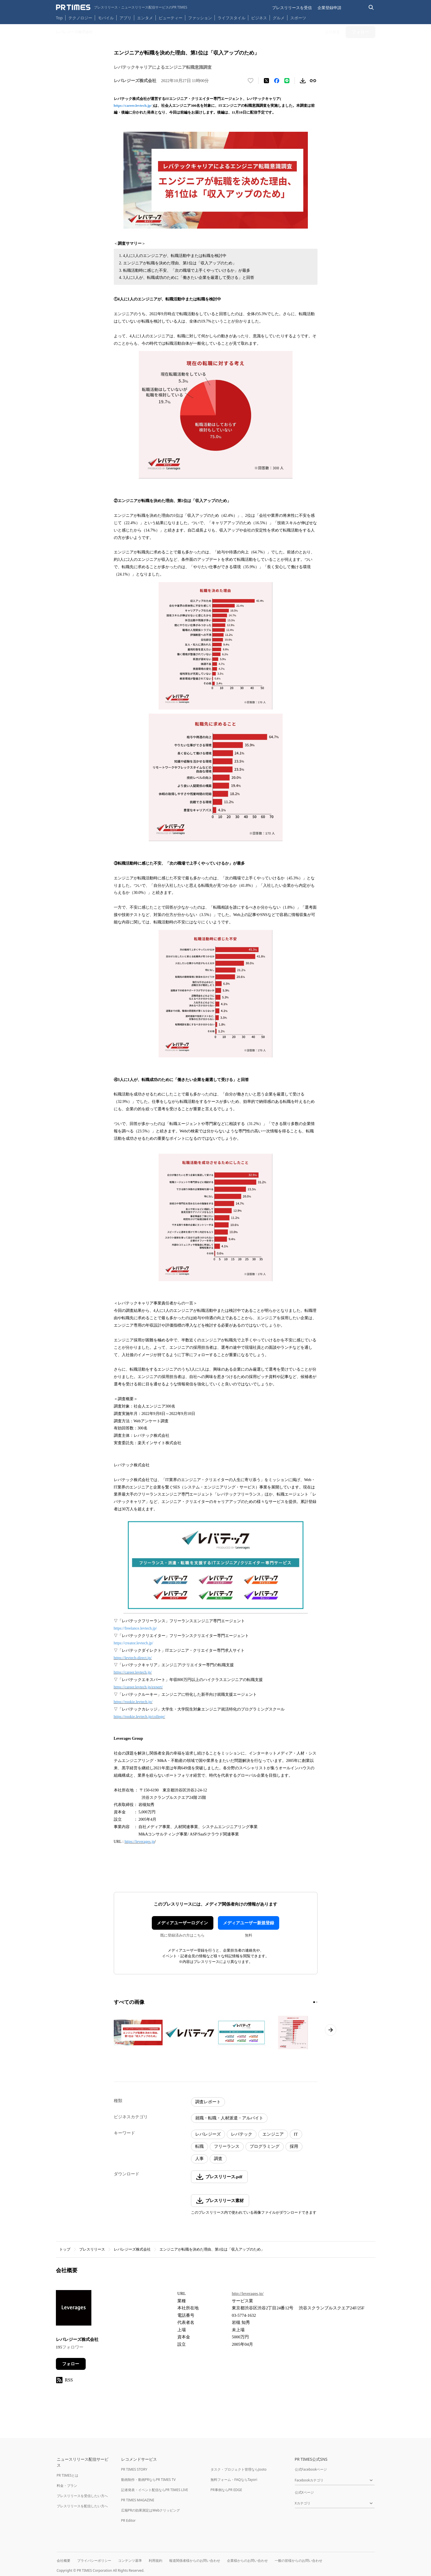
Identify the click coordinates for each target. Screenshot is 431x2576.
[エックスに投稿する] (266, 80)
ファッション (200, 17)
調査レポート (208, 2102)
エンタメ (145, 17)
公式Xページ (304, 2492)
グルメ (279, 17)
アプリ (125, 17)
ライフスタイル (231, 17)
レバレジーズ (208, 2134)
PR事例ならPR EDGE (226, 2489)
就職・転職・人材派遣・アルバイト (229, 2118)
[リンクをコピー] (313, 80)
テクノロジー (80, 17)
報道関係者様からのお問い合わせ (194, 2560)
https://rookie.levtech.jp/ (133, 1702)
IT (296, 2134)
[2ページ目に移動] (317, 2002)
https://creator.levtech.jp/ (133, 1643)
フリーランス (226, 2146)
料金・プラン (67, 2485)
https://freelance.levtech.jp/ (135, 1628)
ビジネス (259, 17)
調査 (218, 2158)
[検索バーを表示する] (371, 7)
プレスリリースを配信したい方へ (82, 2506)
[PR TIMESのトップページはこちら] (121, 7)
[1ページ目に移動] (314, 2002)
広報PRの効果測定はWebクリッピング (150, 2510)
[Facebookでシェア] (276, 80)
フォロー (70, 2364)
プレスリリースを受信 (292, 7)
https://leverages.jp (140, 1841)
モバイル (106, 17)
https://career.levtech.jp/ (133, 105)
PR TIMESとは (68, 2475)
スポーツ (298, 17)
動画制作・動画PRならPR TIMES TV (148, 2479)
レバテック (241, 2134)
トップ (64, 2249)
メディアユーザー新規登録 (248, 1923)
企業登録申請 (329, 7)
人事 (199, 2158)
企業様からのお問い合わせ (247, 2560)
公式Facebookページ (311, 2469)
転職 (199, 2146)
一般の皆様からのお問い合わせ (298, 2560)
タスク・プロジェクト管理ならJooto (238, 2469)
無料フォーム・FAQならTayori (234, 2479)
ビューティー (170, 17)
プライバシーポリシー (94, 2560)
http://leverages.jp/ (248, 2293)
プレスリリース (92, 2249)
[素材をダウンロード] (302, 80)
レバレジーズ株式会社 (132, 2249)
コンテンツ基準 (130, 2560)
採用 (294, 2146)
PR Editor (128, 2520)
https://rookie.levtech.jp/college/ (139, 1716)
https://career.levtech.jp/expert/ (138, 1687)
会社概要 (63, 2560)
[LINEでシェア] (286, 80)
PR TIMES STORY (134, 2469)
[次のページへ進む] (330, 2030)
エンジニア (273, 2134)
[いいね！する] (250, 80)
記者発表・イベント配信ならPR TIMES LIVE (154, 2489)
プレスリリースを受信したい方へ (82, 2495)
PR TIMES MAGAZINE (137, 2500)
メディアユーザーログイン (182, 1923)
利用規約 (155, 2560)
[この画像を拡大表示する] (138, 2032)
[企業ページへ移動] (73, 2309)
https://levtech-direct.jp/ (133, 1658)
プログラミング (264, 2146)
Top (59, 17)
